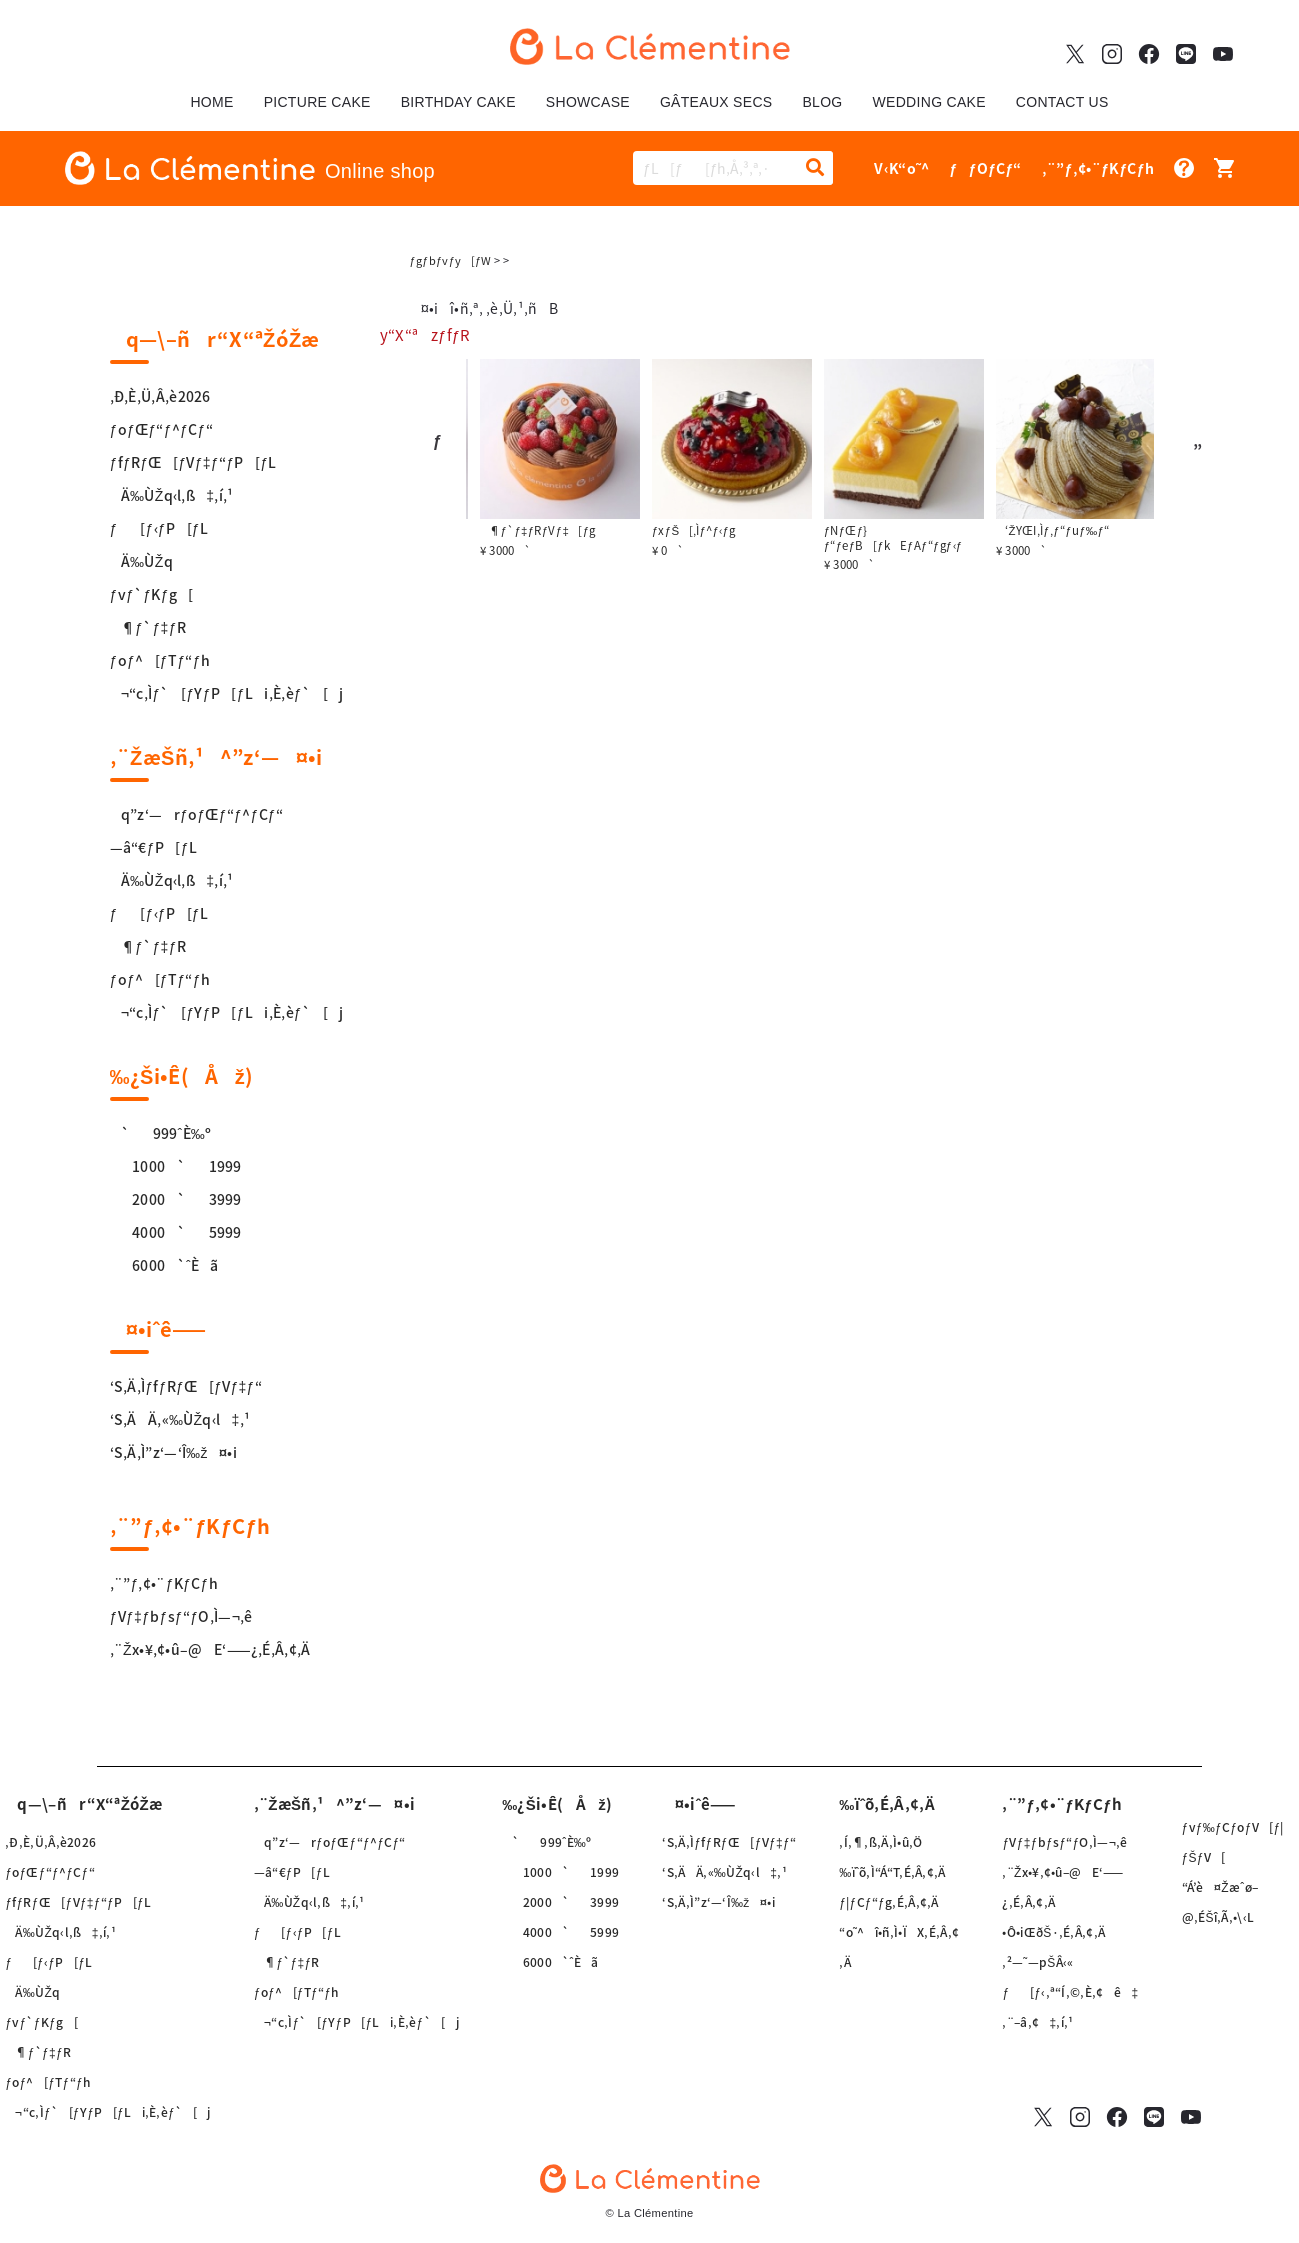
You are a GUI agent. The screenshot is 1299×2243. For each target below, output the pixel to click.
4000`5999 (176, 1232)
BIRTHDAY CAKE (458, 102)
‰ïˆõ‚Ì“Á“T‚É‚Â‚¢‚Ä (892, 1872)
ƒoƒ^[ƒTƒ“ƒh (160, 660)
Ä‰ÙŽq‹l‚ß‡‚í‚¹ (172, 495)
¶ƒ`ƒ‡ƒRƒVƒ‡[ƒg (669, 530)
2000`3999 (176, 1199)
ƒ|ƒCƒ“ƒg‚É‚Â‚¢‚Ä (889, 1902)
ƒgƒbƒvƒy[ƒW (451, 260)
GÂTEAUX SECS (716, 102)
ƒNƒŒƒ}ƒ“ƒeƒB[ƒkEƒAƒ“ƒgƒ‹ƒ (1029, 538)
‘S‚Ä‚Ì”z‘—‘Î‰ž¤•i (173, 1452)
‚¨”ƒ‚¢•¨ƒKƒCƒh (164, 1583)
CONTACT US (1062, 102)
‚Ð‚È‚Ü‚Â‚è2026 (160, 396)
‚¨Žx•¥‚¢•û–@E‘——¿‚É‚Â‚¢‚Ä (210, 1649)
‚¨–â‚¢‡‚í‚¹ (1037, 2022)
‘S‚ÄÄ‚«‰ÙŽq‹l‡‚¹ (180, 1419)
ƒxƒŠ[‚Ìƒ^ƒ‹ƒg (825, 530)
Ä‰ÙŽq (141, 561)
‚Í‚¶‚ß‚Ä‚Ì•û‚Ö (880, 1842)
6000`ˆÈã (164, 1265)
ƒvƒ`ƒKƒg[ (152, 594)
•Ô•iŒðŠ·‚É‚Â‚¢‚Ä (1053, 1932)
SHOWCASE (588, 102)
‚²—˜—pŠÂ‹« (1037, 1962)
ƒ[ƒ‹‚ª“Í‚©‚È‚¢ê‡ (1070, 1992)
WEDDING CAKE (929, 102)
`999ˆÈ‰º (161, 1133)
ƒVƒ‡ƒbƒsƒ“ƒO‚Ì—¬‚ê (181, 1616)
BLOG (822, 102)
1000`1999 (176, 1166)
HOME (211, 102)
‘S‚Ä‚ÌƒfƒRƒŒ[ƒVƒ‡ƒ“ (186, 1386)
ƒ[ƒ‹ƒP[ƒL (159, 528)
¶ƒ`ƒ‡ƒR (148, 627)
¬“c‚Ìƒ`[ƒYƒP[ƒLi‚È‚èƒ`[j (227, 693)
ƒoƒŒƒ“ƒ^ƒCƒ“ (161, 429)
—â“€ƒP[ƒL (154, 847)
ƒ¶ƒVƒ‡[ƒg (484, 530)
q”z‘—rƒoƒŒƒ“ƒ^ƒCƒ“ (197, 814)
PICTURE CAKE (317, 102)
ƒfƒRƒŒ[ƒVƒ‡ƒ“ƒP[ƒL (193, 462)
